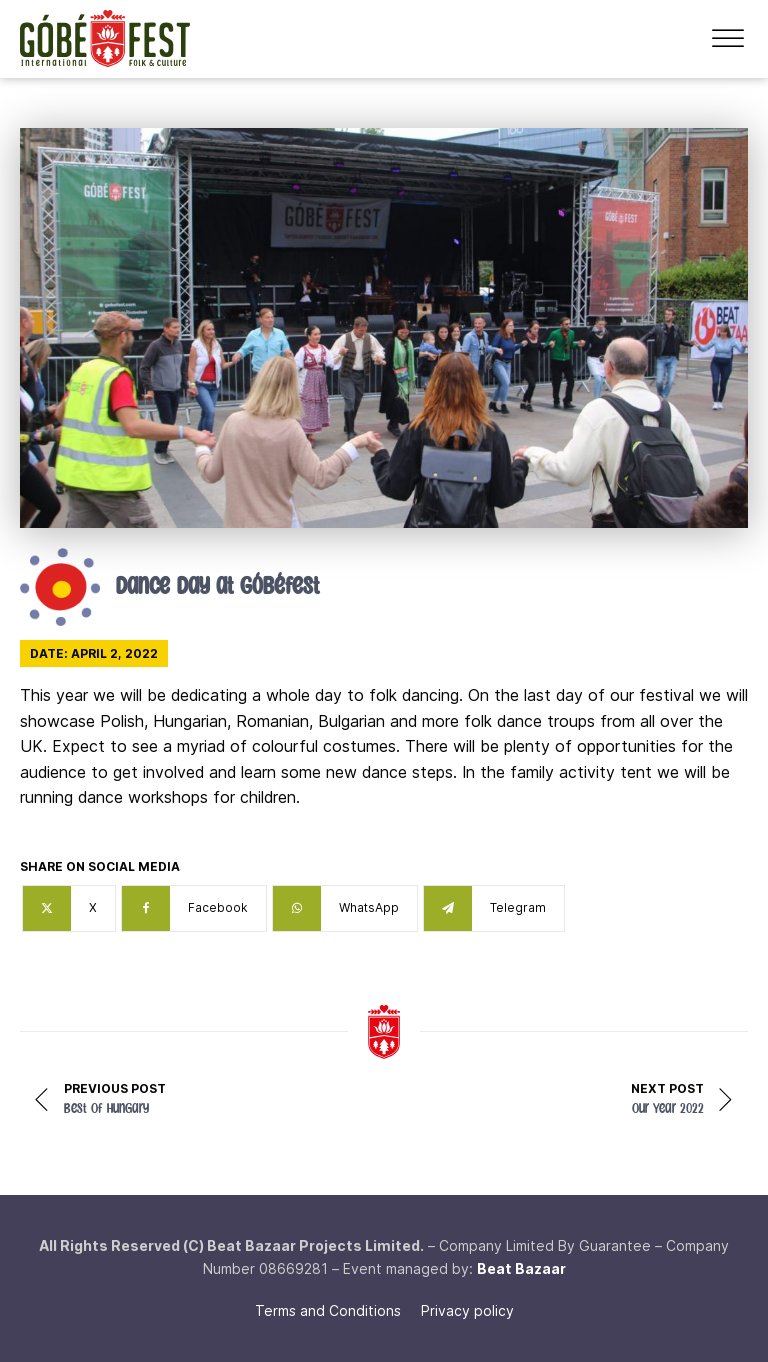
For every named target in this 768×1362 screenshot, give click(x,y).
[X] (69, 909)
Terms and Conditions (328, 1310)
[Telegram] (494, 909)
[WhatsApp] (345, 909)
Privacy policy (467, 1310)
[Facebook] (194, 909)
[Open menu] (728, 39)
